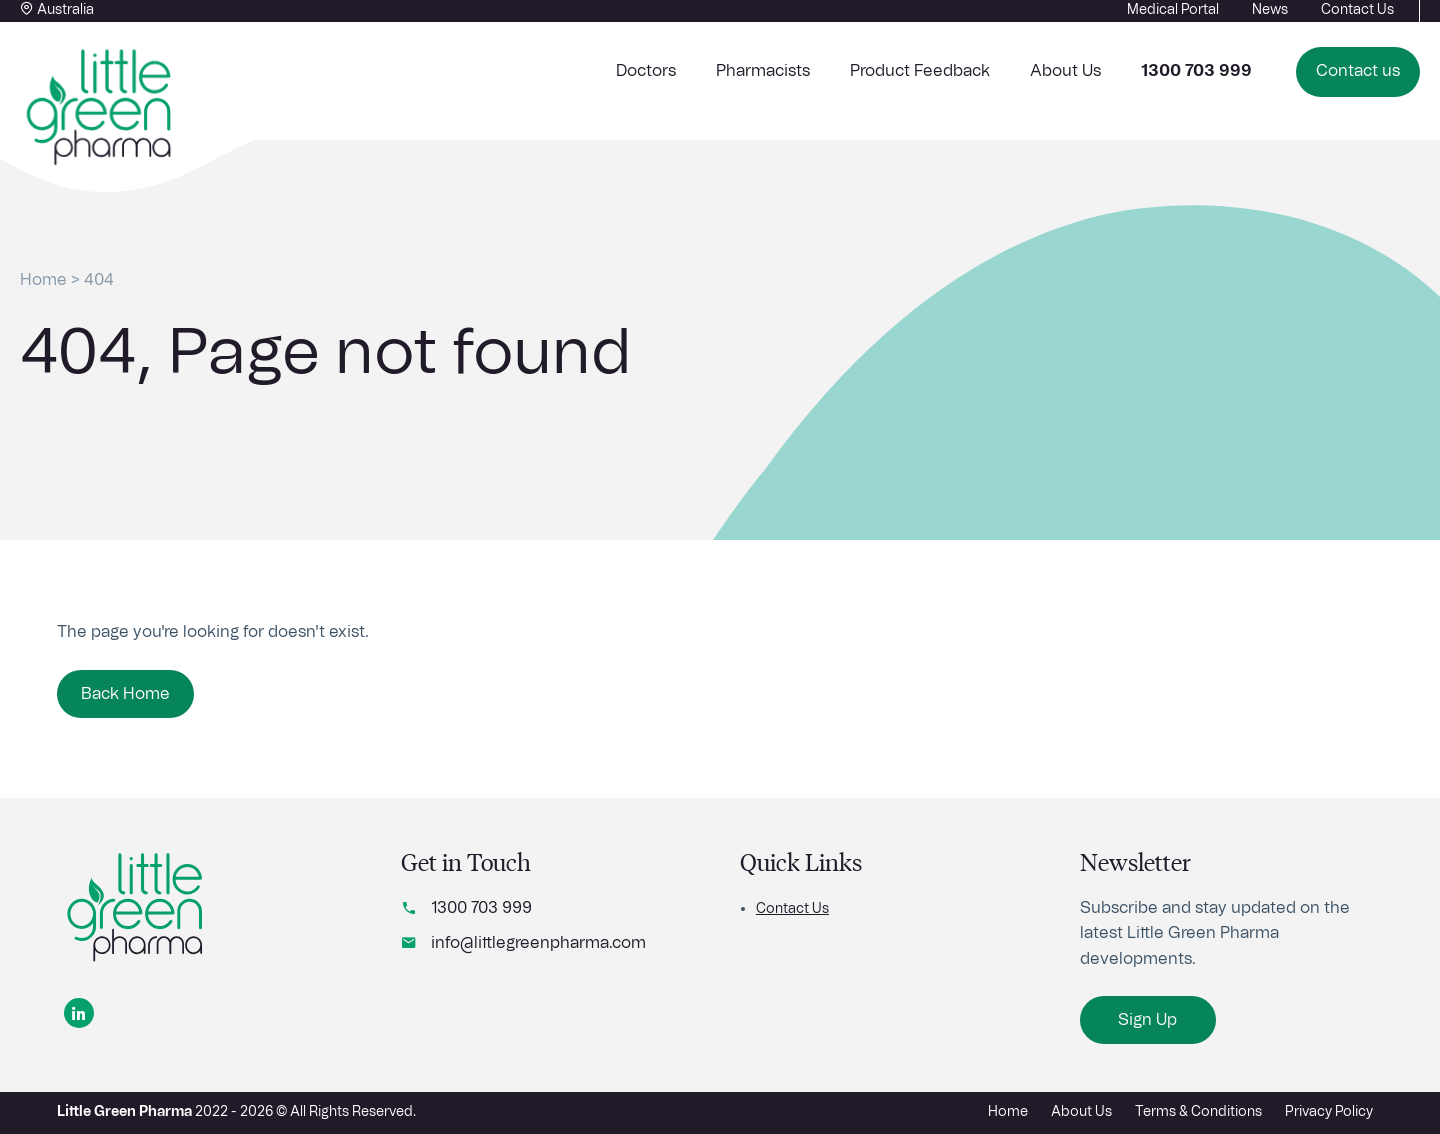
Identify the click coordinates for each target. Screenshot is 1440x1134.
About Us (1065, 71)
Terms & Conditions (1198, 1112)
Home (43, 280)
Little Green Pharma (124, 1112)
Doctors (646, 71)
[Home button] (100, 108)
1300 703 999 (481, 908)
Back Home (125, 694)
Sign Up (1147, 1020)
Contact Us (792, 909)
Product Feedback (920, 71)
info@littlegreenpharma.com (538, 943)
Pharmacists (763, 71)
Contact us (1358, 71)
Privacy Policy (1329, 1112)
